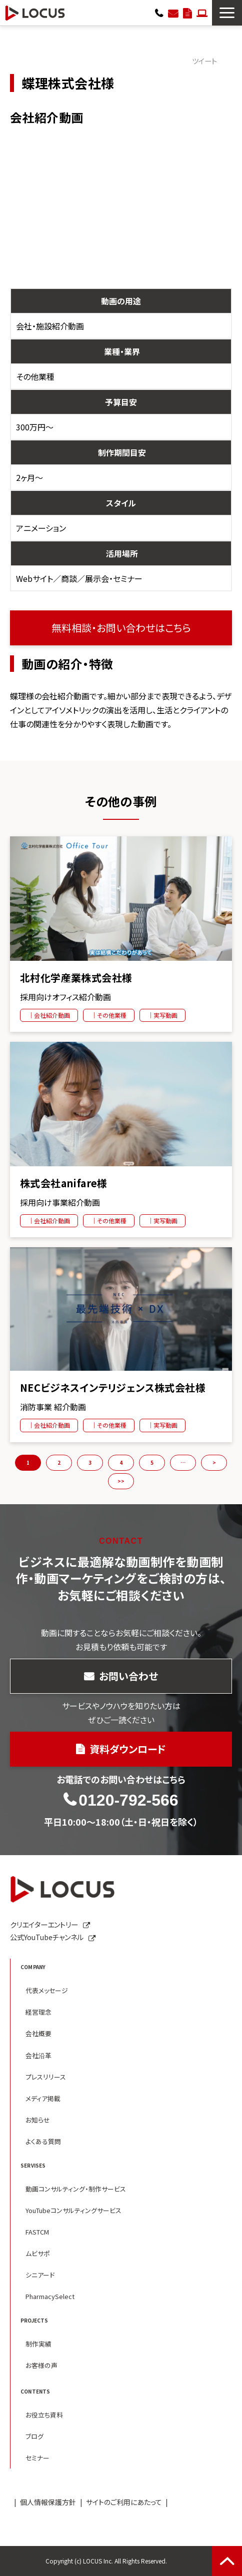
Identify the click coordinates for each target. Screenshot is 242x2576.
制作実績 (39, 2344)
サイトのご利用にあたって (124, 2502)
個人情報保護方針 (48, 2502)
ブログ (35, 2436)
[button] (227, 12)
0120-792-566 (159, 12)
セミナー (38, 2458)
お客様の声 (42, 2365)
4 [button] (121, 1462)
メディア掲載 (43, 2098)
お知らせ (38, 2120)
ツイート (204, 60)
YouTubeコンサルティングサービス (74, 2210)
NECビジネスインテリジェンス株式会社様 (113, 1388)
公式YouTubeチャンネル (47, 1937)
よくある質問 (43, 2141)
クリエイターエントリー (202, 12)
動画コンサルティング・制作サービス (76, 2189)
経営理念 (39, 2012)
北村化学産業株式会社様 (76, 978)
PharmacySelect (50, 2296)
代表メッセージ (47, 1990)
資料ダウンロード (187, 12)
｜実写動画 (163, 1015)
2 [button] (59, 1462)
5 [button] (152, 1462)
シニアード (40, 2275)
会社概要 (39, 2033)
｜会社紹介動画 (49, 1015)
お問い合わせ (173, 12)
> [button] (214, 1462)
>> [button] (121, 1481)
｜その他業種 (108, 1015)
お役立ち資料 (44, 2415)
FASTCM (37, 2232)
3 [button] (90, 1462)
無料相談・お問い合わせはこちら (121, 627)
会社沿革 (39, 2055)
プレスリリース (46, 2077)
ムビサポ (38, 2253)
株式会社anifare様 (64, 1183)
